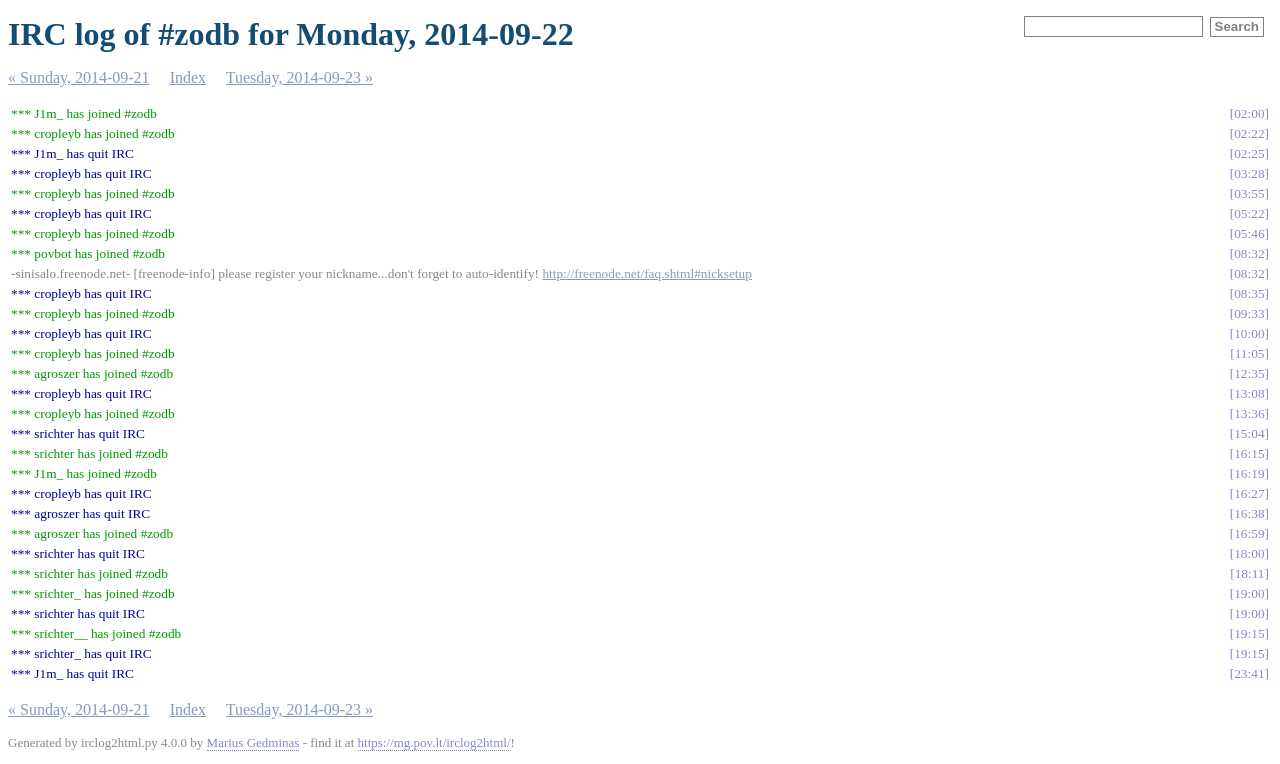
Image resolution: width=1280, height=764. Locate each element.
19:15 (1249, 633)
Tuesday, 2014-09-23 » (299, 77)
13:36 (1249, 413)
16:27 (1249, 493)
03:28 (1249, 173)
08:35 (1249, 293)
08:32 (1249, 253)
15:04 (1249, 433)
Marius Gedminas (253, 742)
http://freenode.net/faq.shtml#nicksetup (647, 273)
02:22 (1249, 133)
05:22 (1249, 213)
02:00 (1249, 113)
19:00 (1249, 593)
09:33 (1249, 313)
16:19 (1249, 473)
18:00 (1249, 553)
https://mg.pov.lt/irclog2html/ (434, 742)
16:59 (1249, 533)
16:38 (1249, 513)
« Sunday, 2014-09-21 (79, 77)
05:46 (1249, 233)
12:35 (1249, 373)
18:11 (1250, 573)
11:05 (1250, 353)
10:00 (1249, 333)
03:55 (1249, 193)
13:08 (1249, 393)
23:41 (1249, 673)
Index (188, 77)
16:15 (1249, 453)
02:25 (1249, 153)
